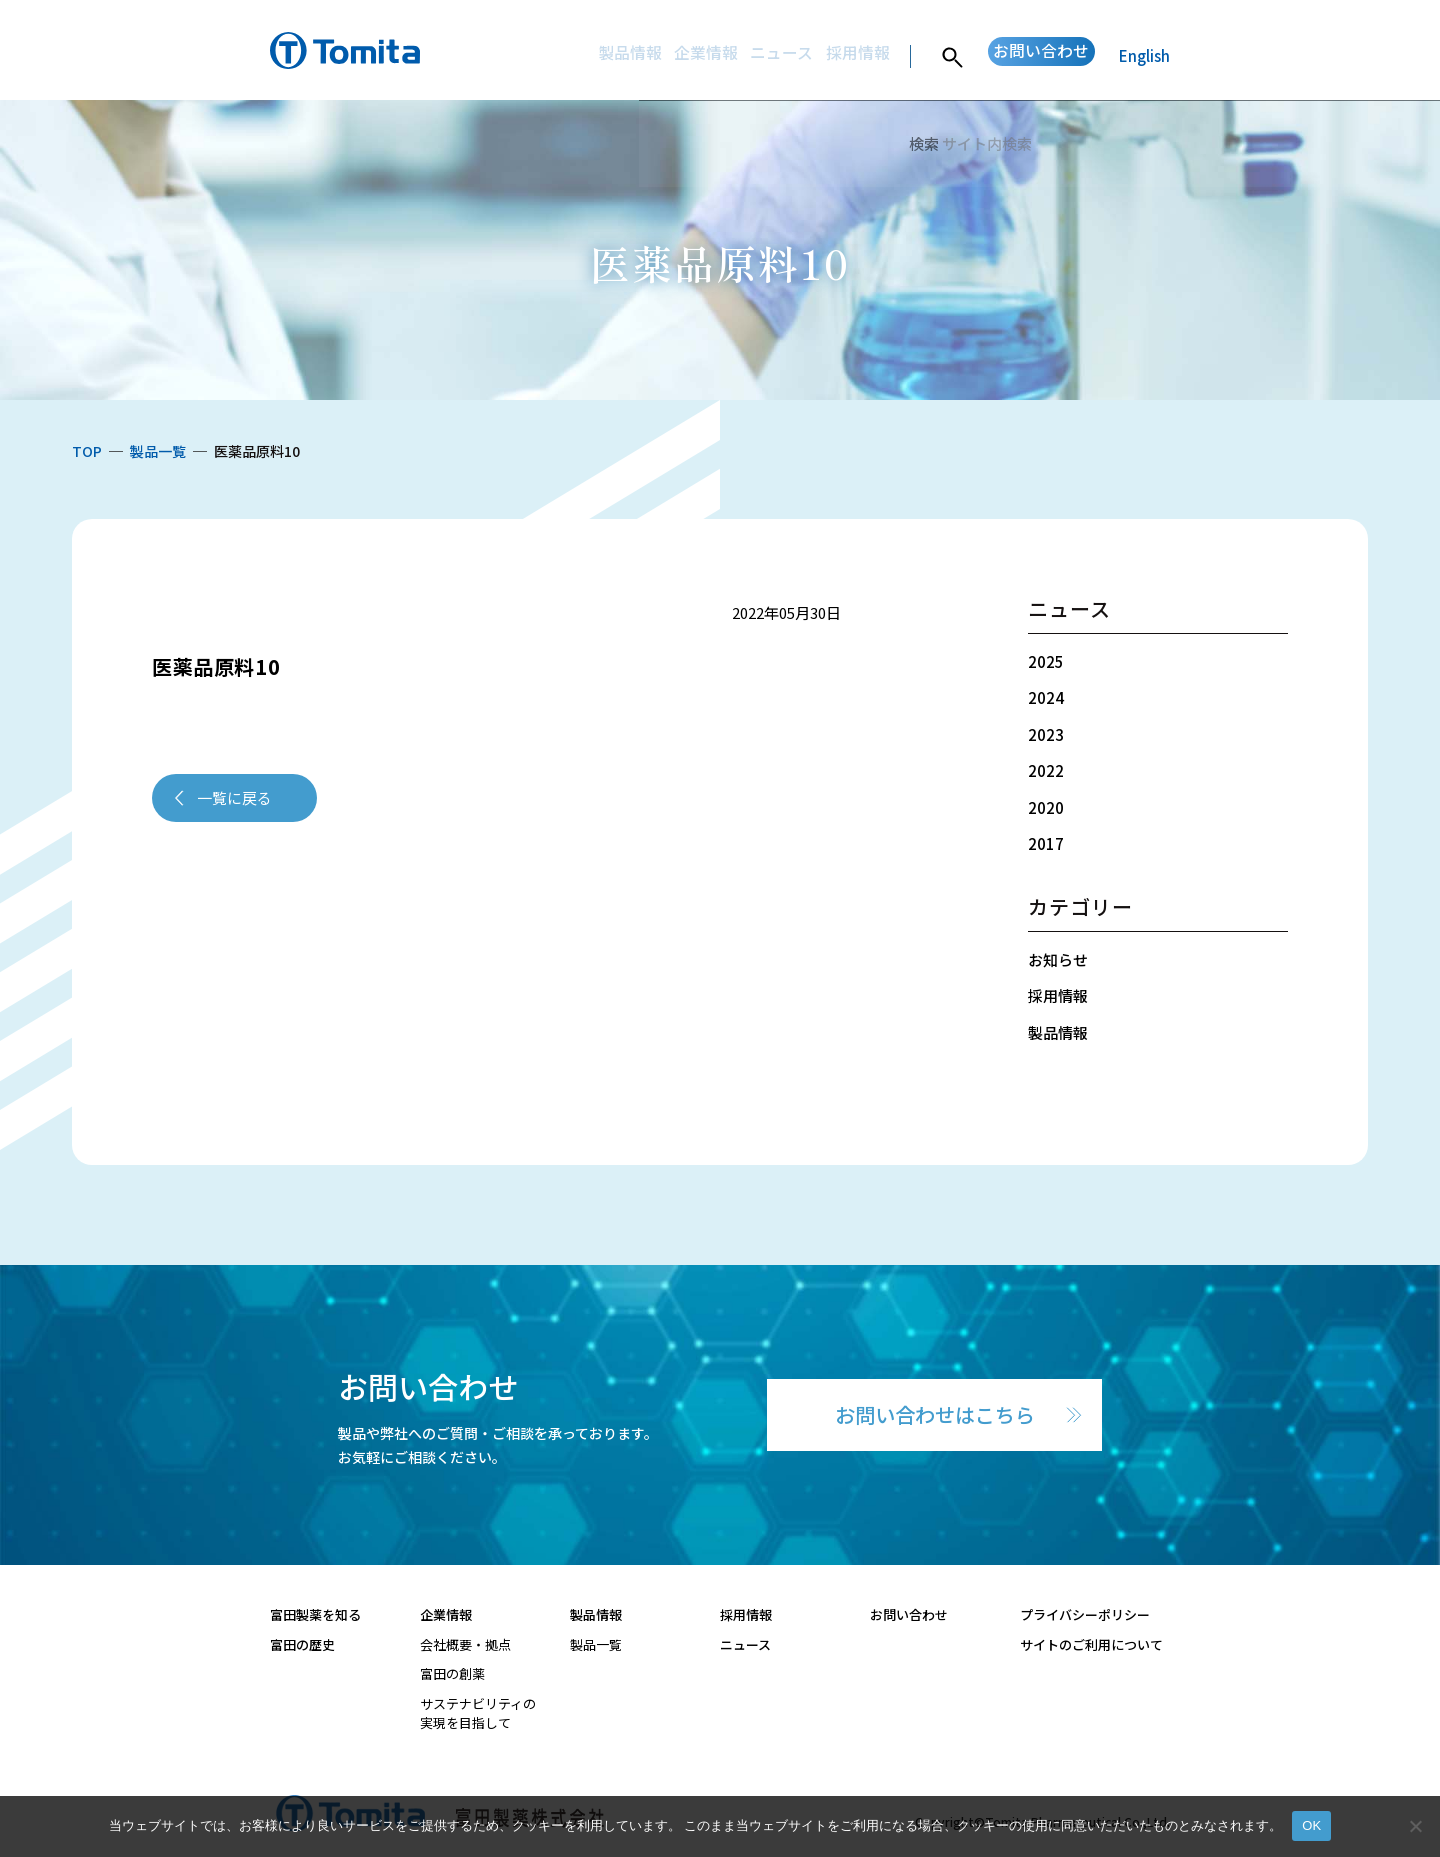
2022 (1046, 770)
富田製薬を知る (315, 1614)
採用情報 (819, 55)
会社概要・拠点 (465, 1644)
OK (1311, 1825)
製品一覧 (596, 1644)
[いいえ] (1415, 1826)
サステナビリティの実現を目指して (478, 1713)
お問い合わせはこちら (935, 1414)
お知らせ (1058, 959)
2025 (1046, 661)
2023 (1046, 734)
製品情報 (556, 55)
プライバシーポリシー (1085, 1614)
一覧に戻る (234, 797)
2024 (1046, 697)
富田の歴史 (302, 1644)
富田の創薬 (452, 1673)
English (1144, 55)
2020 (1046, 807)
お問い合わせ (1025, 55)
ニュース (731, 55)
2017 (1046, 843)
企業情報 (644, 55)
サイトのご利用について (1091, 1644)
